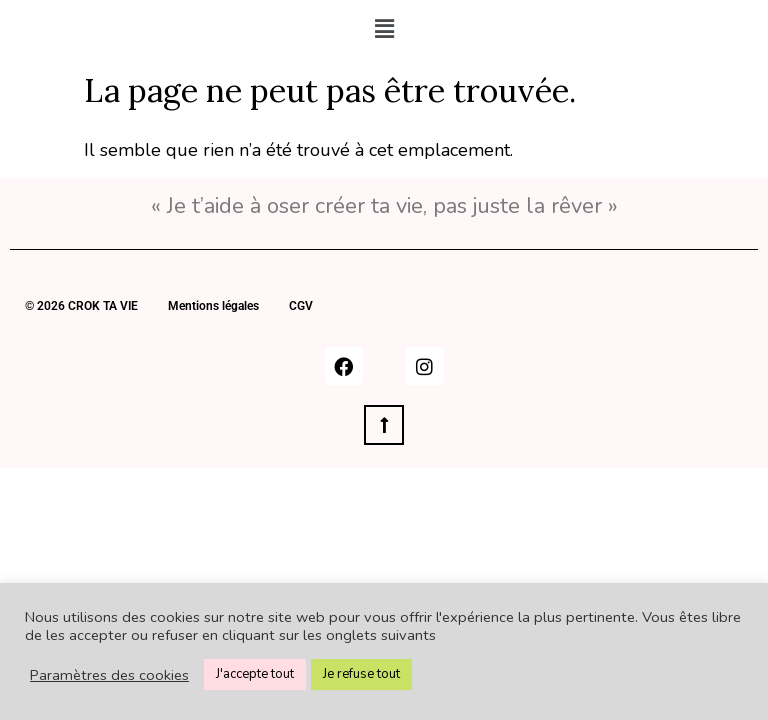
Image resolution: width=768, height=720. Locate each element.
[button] (384, 29)
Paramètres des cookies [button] (109, 675)
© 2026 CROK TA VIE (81, 306)
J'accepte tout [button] (255, 674)
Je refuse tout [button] (361, 674)
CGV (301, 306)
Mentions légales (213, 306)
